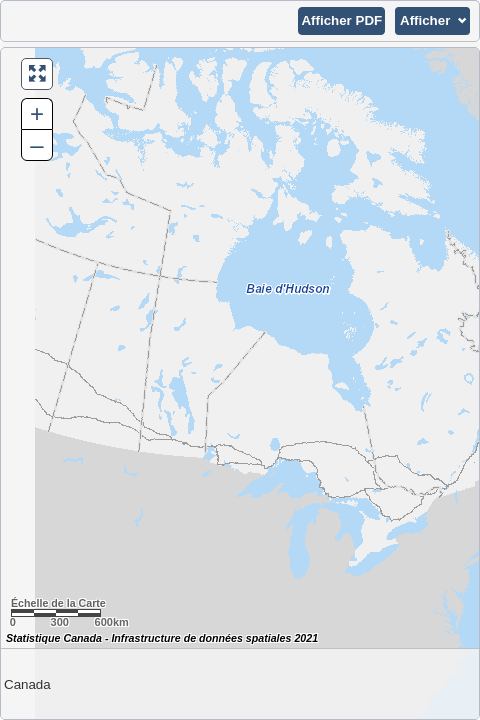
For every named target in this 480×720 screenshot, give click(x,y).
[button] (341, 21)
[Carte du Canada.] (240, 383)
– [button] (36, 144)
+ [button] (37, 113)
